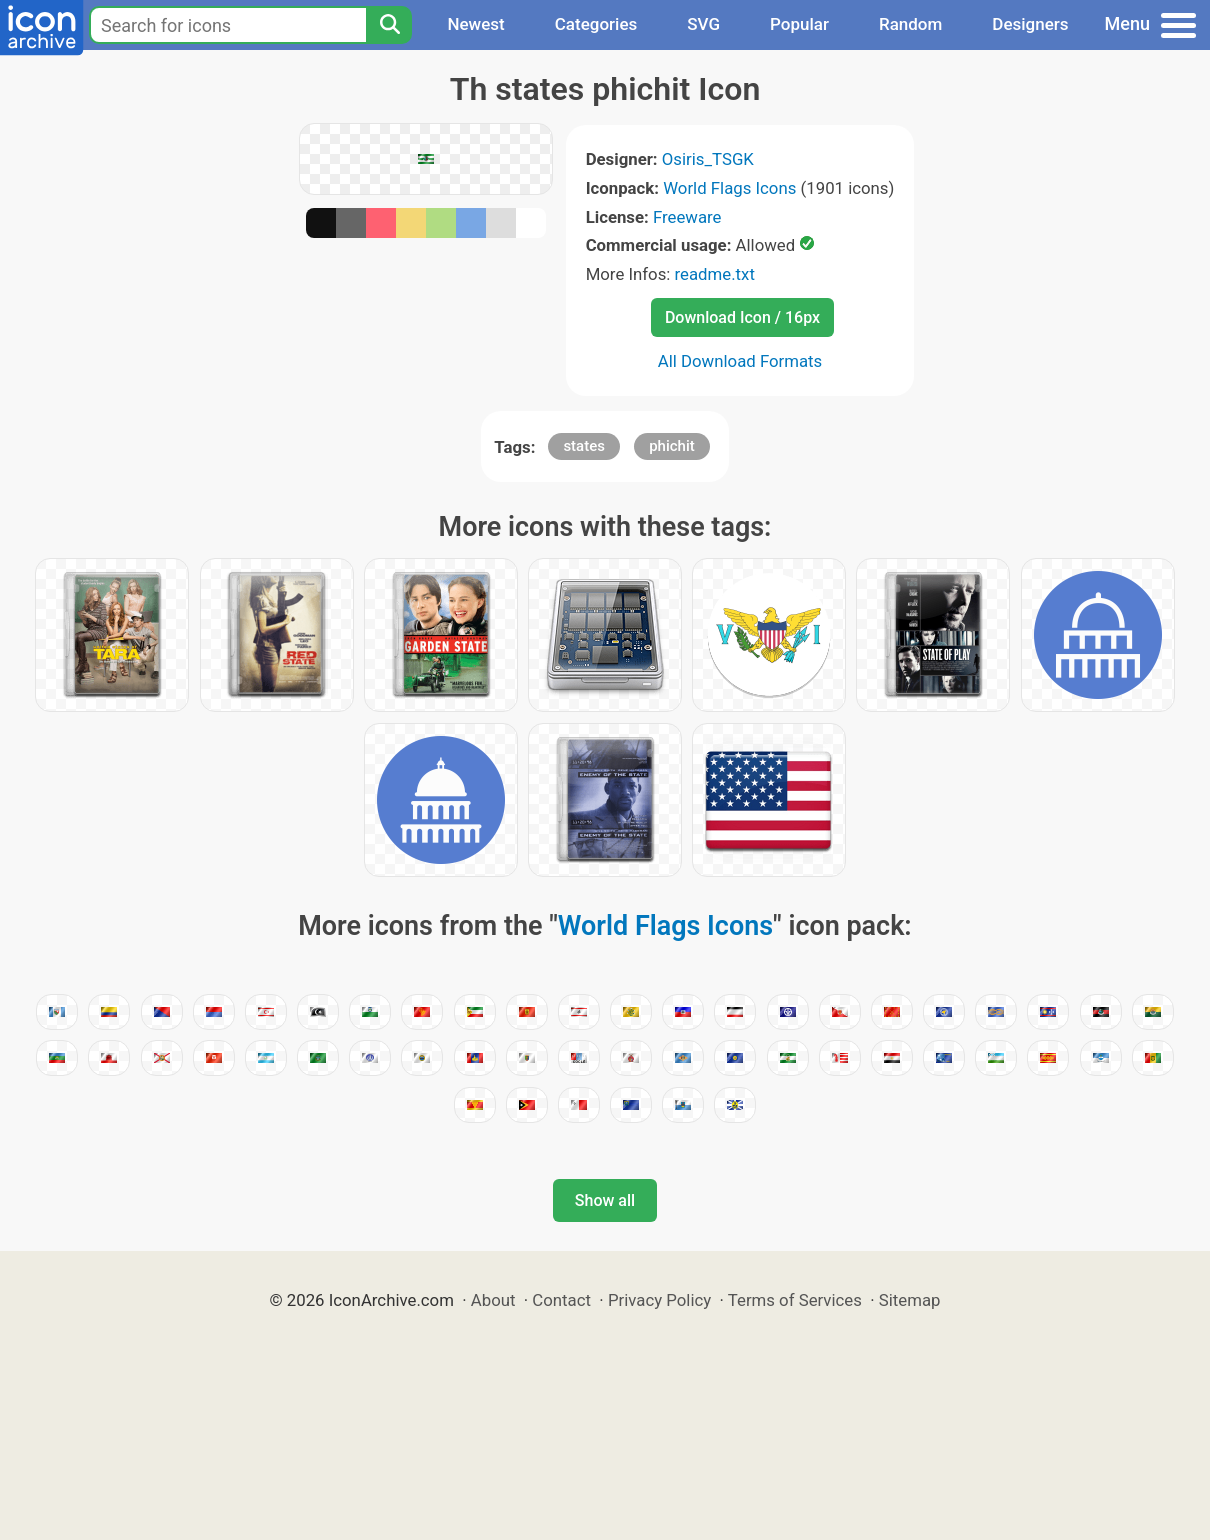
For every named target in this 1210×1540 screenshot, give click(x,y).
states (584, 446)
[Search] (389, 25)
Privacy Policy (659, 1300)
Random (910, 24)
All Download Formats (740, 361)
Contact (561, 1300)
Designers (1030, 24)
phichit (672, 446)
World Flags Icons (729, 188)
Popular (799, 24)
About (493, 1300)
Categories (596, 24)
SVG (703, 24)
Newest (475, 24)
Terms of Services (795, 1300)
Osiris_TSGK (708, 159)
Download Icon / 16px (742, 317)
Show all (605, 1200)
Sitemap (910, 1300)
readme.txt (715, 274)
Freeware (687, 217)
